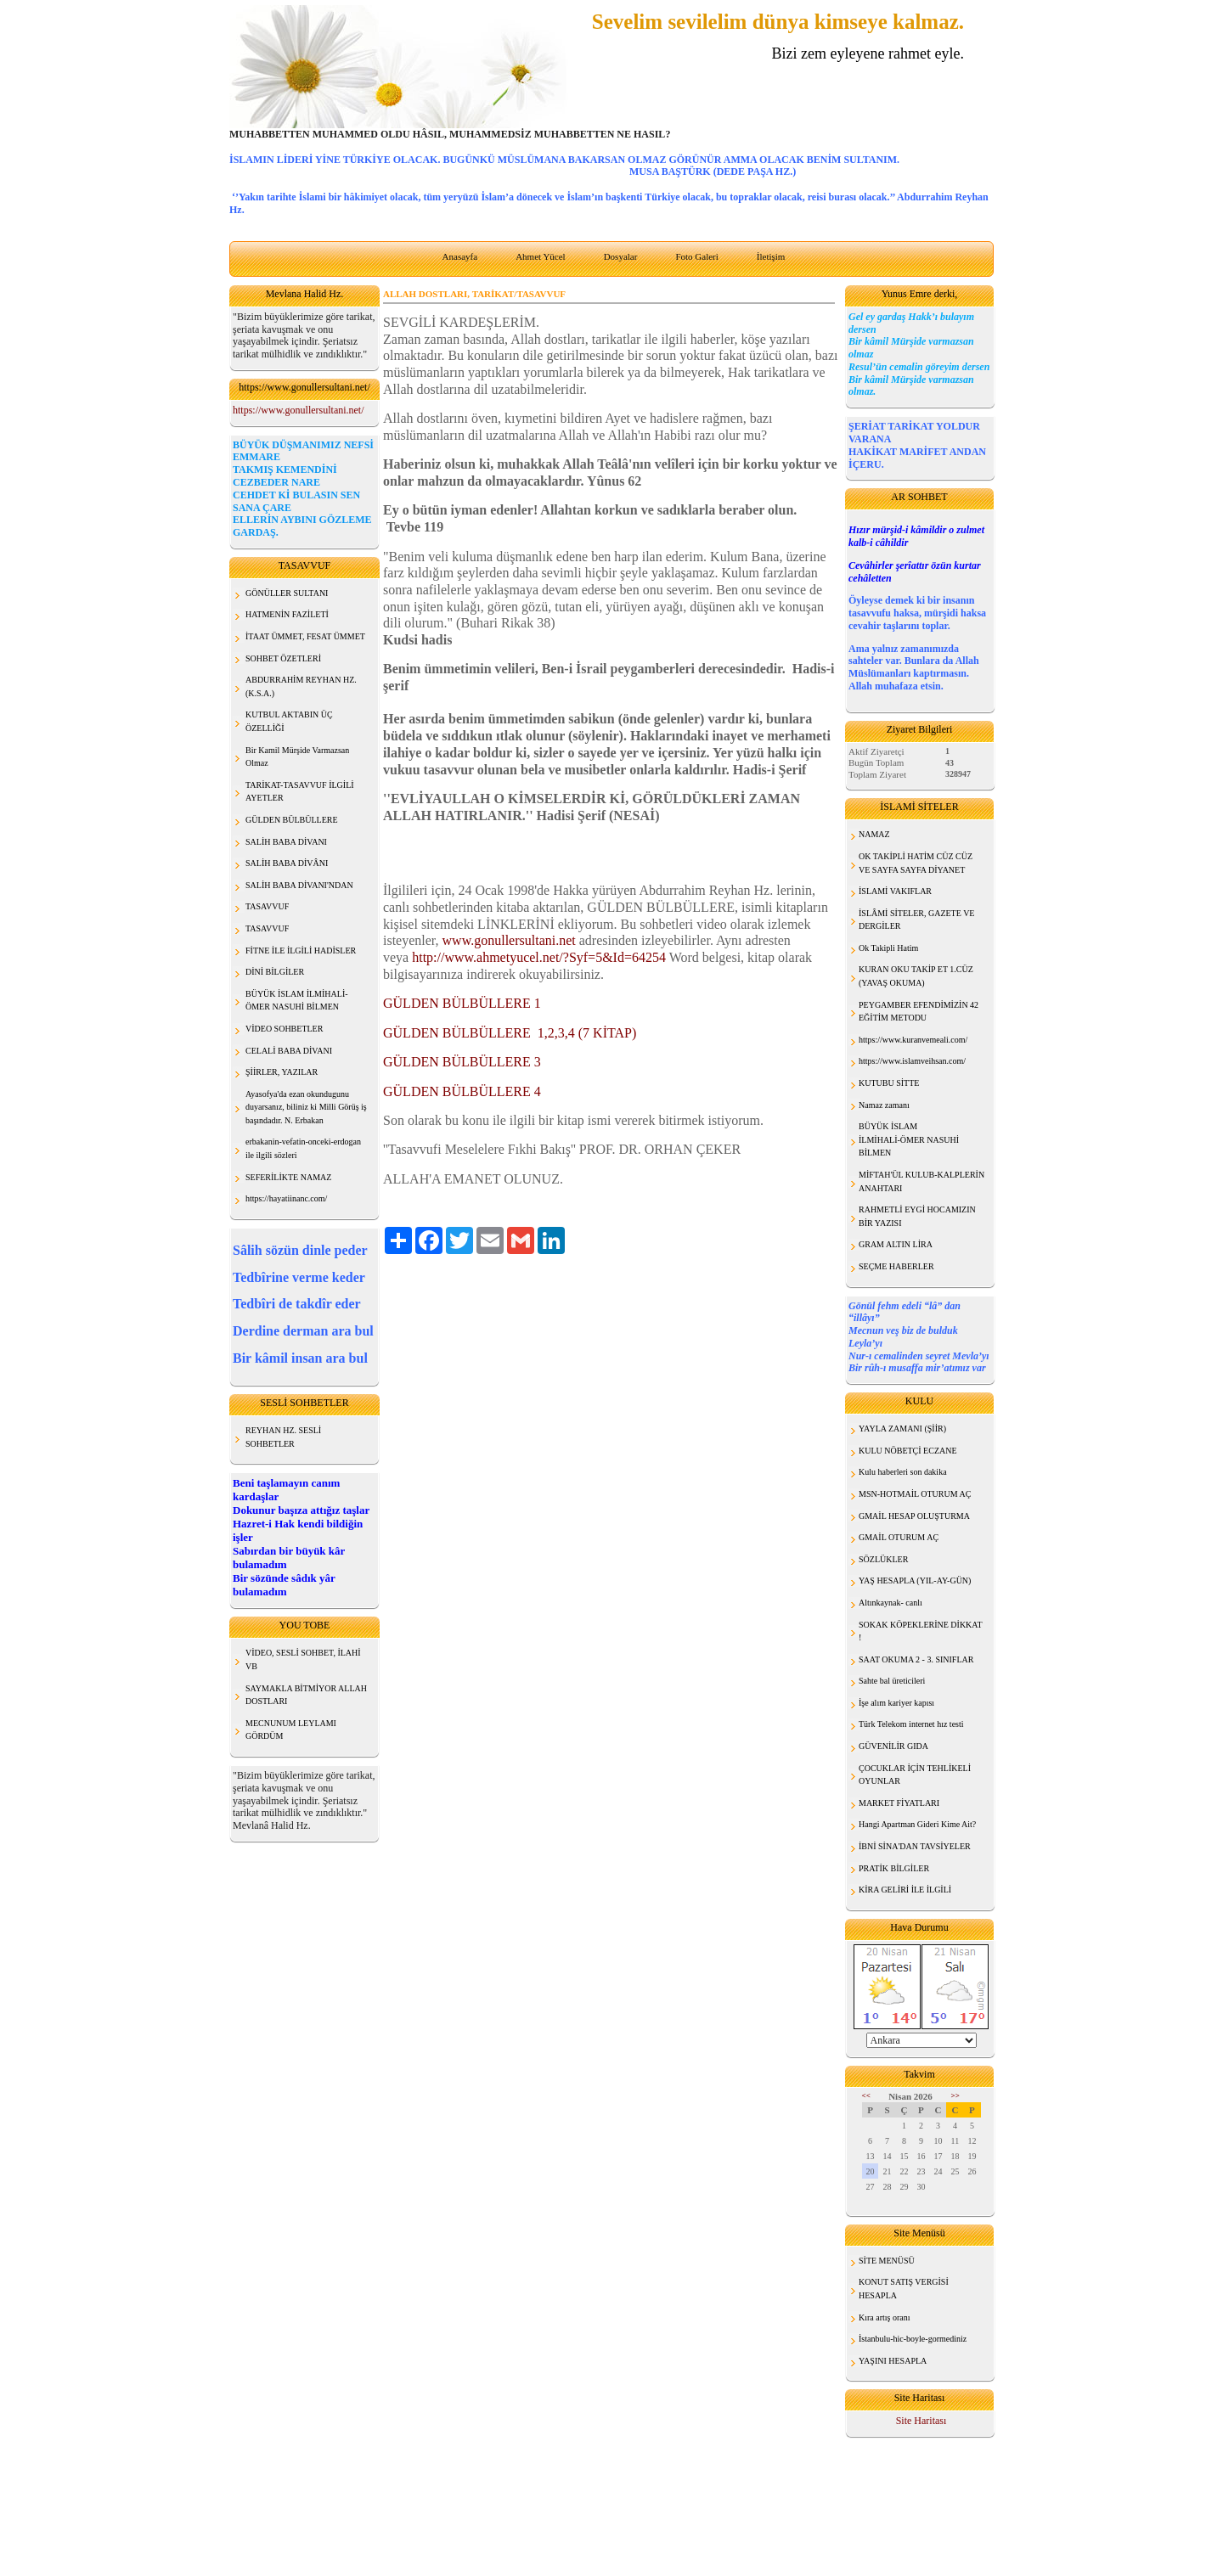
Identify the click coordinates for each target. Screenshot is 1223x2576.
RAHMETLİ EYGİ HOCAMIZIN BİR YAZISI (917, 1216)
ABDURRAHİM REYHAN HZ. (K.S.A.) (301, 686)
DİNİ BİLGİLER (274, 971)
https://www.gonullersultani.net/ (298, 410)
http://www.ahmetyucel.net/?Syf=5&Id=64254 (539, 957)
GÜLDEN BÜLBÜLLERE (291, 819)
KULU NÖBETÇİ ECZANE (908, 1450)
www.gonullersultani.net (509, 940)
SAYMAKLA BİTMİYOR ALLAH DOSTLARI (306, 1695)
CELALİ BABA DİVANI (288, 1050)
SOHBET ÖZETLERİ (283, 658)
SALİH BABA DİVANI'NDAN (299, 885)
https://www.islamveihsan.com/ (912, 1061)
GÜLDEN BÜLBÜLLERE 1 (462, 1003)
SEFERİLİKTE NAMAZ (288, 1177)
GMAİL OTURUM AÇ (898, 1537)
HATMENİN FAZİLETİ (287, 614)
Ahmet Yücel (541, 256)
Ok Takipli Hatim (888, 948)
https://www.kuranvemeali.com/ (913, 1039)
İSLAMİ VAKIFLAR (895, 891)
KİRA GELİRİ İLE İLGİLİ (905, 1889)
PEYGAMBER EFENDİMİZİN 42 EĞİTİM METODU (918, 1011)
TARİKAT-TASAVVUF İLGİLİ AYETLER (299, 791)
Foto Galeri (696, 256)
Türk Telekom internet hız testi (911, 1724)
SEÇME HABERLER (896, 1266)
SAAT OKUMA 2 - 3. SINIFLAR (916, 1659)
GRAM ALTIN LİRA (896, 1244)
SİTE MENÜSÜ (887, 2260)
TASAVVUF (267, 906)
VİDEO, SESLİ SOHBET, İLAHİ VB (303, 1659)
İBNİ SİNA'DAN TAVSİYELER (915, 1846)
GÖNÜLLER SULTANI (286, 593)
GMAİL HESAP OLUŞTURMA (914, 1516)
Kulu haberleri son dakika (903, 1471)
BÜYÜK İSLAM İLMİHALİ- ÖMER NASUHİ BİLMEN (296, 1000)
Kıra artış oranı (884, 2317)
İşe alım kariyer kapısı (896, 1702)
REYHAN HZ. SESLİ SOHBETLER (283, 1437)
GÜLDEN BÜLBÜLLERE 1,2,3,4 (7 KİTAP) (509, 1033)
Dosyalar (621, 256)
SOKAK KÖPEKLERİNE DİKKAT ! (921, 1631)
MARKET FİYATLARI (899, 1803)
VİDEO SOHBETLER (284, 1028)
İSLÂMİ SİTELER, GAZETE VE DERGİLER (916, 919)
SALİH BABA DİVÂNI (286, 863)
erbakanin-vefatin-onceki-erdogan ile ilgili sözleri (303, 1148)
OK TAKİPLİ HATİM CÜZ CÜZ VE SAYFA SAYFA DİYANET (915, 863)
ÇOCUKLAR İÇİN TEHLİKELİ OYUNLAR (915, 1774)
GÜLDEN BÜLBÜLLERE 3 (462, 1062)
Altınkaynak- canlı (890, 1602)
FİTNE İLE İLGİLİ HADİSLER (300, 950)
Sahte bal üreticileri (892, 1680)
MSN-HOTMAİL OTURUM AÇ (915, 1494)
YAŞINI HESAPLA (893, 2360)
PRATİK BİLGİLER (894, 1868)
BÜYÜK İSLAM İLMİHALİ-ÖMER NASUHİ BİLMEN (909, 1139)
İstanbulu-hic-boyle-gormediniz (913, 2338)
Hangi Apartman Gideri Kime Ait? (917, 1824)
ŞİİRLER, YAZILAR (281, 1072)
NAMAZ (874, 834)
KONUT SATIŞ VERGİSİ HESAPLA (904, 2288)
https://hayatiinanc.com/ (286, 1198)
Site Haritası (921, 2421)
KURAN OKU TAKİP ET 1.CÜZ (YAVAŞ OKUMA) (916, 976)
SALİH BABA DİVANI (286, 841)
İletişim (771, 256)
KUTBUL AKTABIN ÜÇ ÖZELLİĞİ (289, 721)
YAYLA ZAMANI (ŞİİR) (902, 1428)
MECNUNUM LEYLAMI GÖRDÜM (290, 1729)
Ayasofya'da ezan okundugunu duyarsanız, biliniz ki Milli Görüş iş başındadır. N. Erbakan (306, 1107)
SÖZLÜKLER (883, 1559)
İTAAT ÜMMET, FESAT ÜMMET (305, 636)
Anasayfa (460, 256)
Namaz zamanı (884, 1105)
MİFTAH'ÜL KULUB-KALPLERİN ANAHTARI (921, 1181)
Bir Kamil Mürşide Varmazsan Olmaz (297, 756)
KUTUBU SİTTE (889, 1083)
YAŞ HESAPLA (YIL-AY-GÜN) (915, 1580)
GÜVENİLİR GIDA (893, 1746)
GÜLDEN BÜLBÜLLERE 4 (462, 1091)
